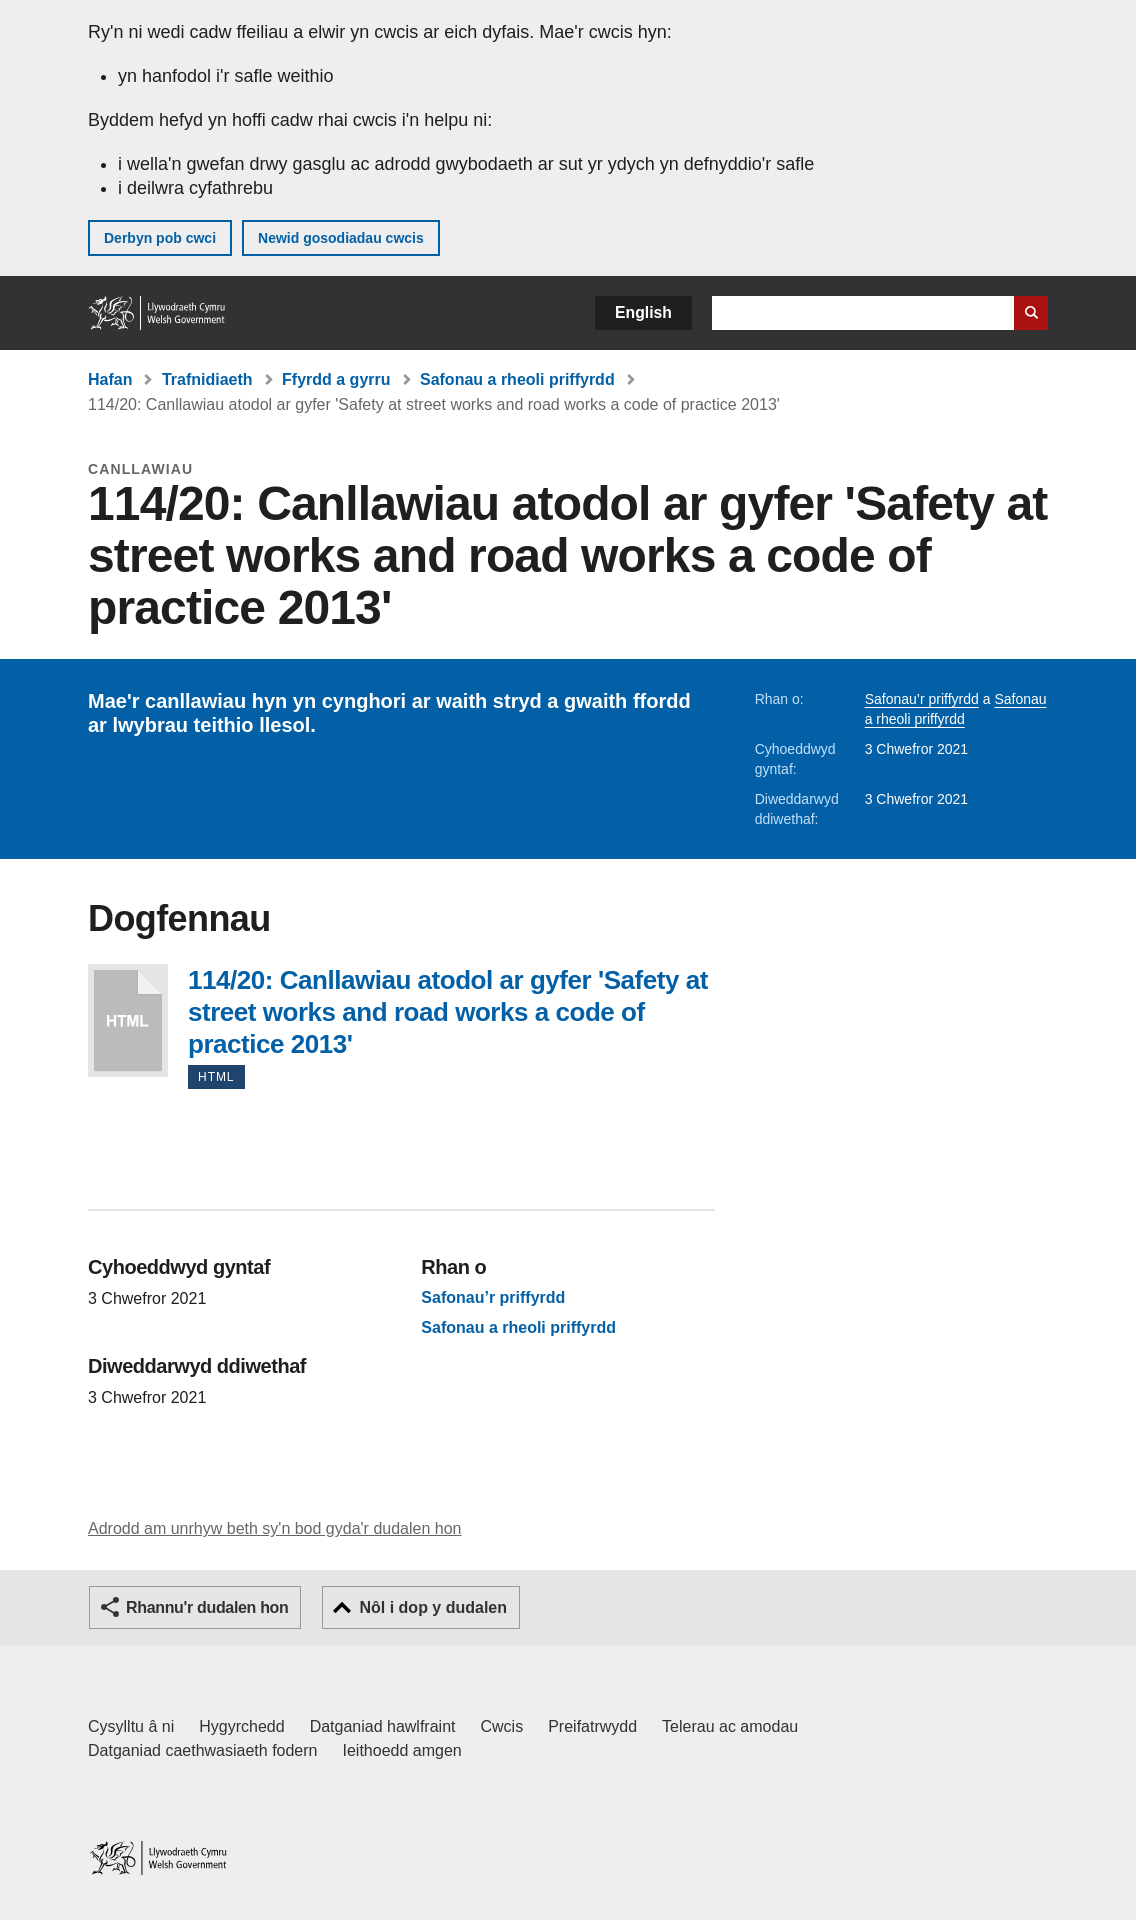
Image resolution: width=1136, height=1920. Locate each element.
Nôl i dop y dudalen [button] (433, 1607)
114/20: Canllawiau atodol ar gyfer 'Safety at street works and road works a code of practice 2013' (128, 1020)
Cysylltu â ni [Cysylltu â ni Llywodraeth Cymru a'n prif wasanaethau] (131, 1726)
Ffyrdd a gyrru (336, 379)
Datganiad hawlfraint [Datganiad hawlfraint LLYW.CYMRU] (383, 1726)
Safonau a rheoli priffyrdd (517, 379)
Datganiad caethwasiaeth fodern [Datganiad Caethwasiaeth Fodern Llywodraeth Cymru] (203, 1750)
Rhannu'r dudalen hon (207, 1607)
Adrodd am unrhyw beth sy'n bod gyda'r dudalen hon (274, 1528)
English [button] (643, 312)
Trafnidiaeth (207, 379)
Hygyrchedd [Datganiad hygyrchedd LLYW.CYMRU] (241, 1726)
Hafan (110, 379)
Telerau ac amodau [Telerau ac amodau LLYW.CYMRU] (730, 1726)
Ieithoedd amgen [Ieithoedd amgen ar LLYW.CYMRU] (402, 1750)
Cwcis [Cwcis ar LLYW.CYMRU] (502, 1726)
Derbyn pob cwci (160, 238)
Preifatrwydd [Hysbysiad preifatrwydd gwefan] (592, 1726)
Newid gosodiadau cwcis (341, 238)
